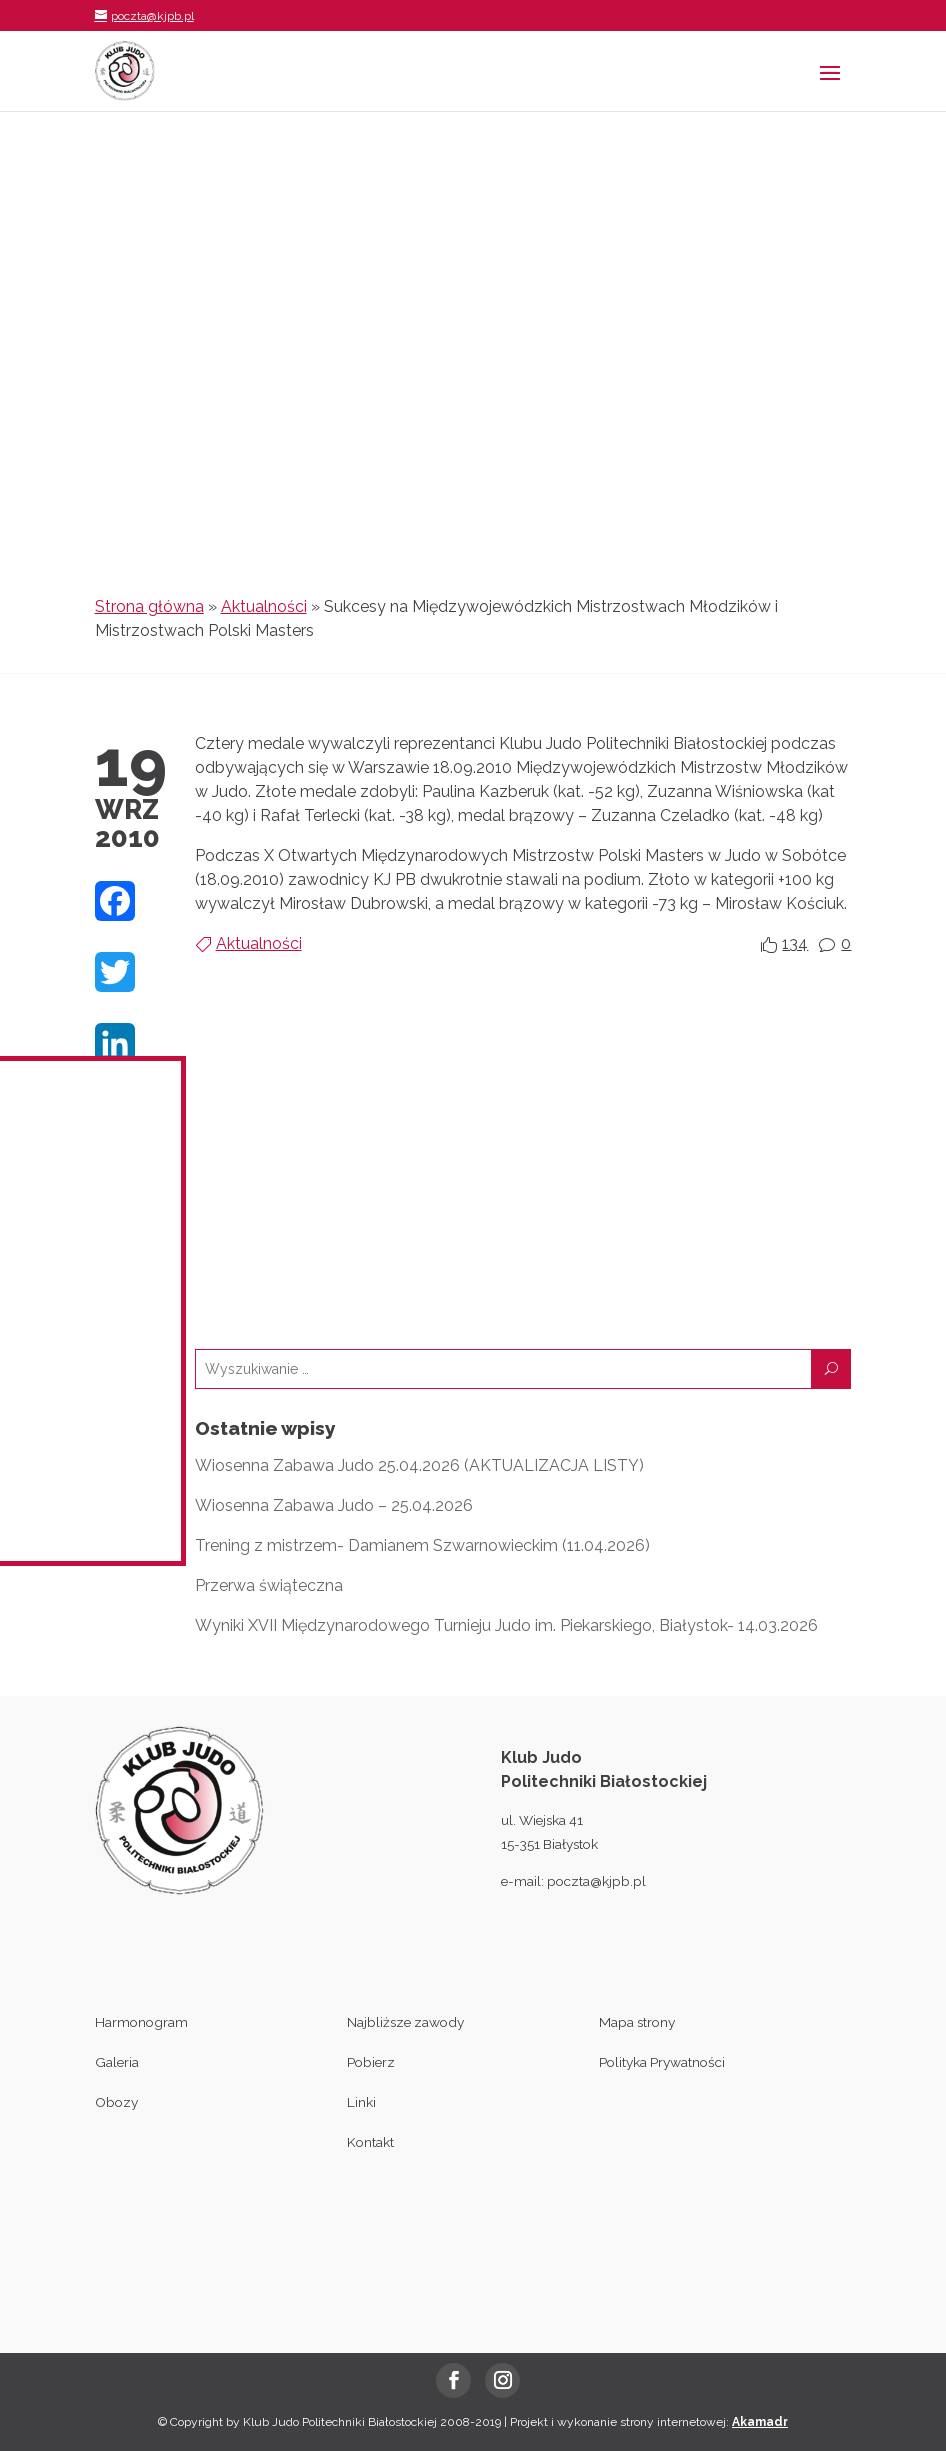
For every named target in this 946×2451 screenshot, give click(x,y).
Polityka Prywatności (662, 2062)
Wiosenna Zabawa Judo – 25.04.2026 (334, 1505)
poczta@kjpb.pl (596, 1881)
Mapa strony (637, 2022)
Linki (361, 2102)
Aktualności (264, 606)
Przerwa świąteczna (269, 1585)
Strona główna (149, 606)
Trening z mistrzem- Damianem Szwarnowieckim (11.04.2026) (422, 1545)
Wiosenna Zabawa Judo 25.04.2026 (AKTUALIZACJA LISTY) (419, 1465)
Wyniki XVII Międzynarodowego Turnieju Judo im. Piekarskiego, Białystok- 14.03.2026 (506, 1625)
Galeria (117, 2062)
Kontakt (370, 2142)
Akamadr (760, 2422)
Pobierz (371, 2062)
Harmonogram (141, 2022)
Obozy (116, 2102)
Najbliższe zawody (405, 2022)
